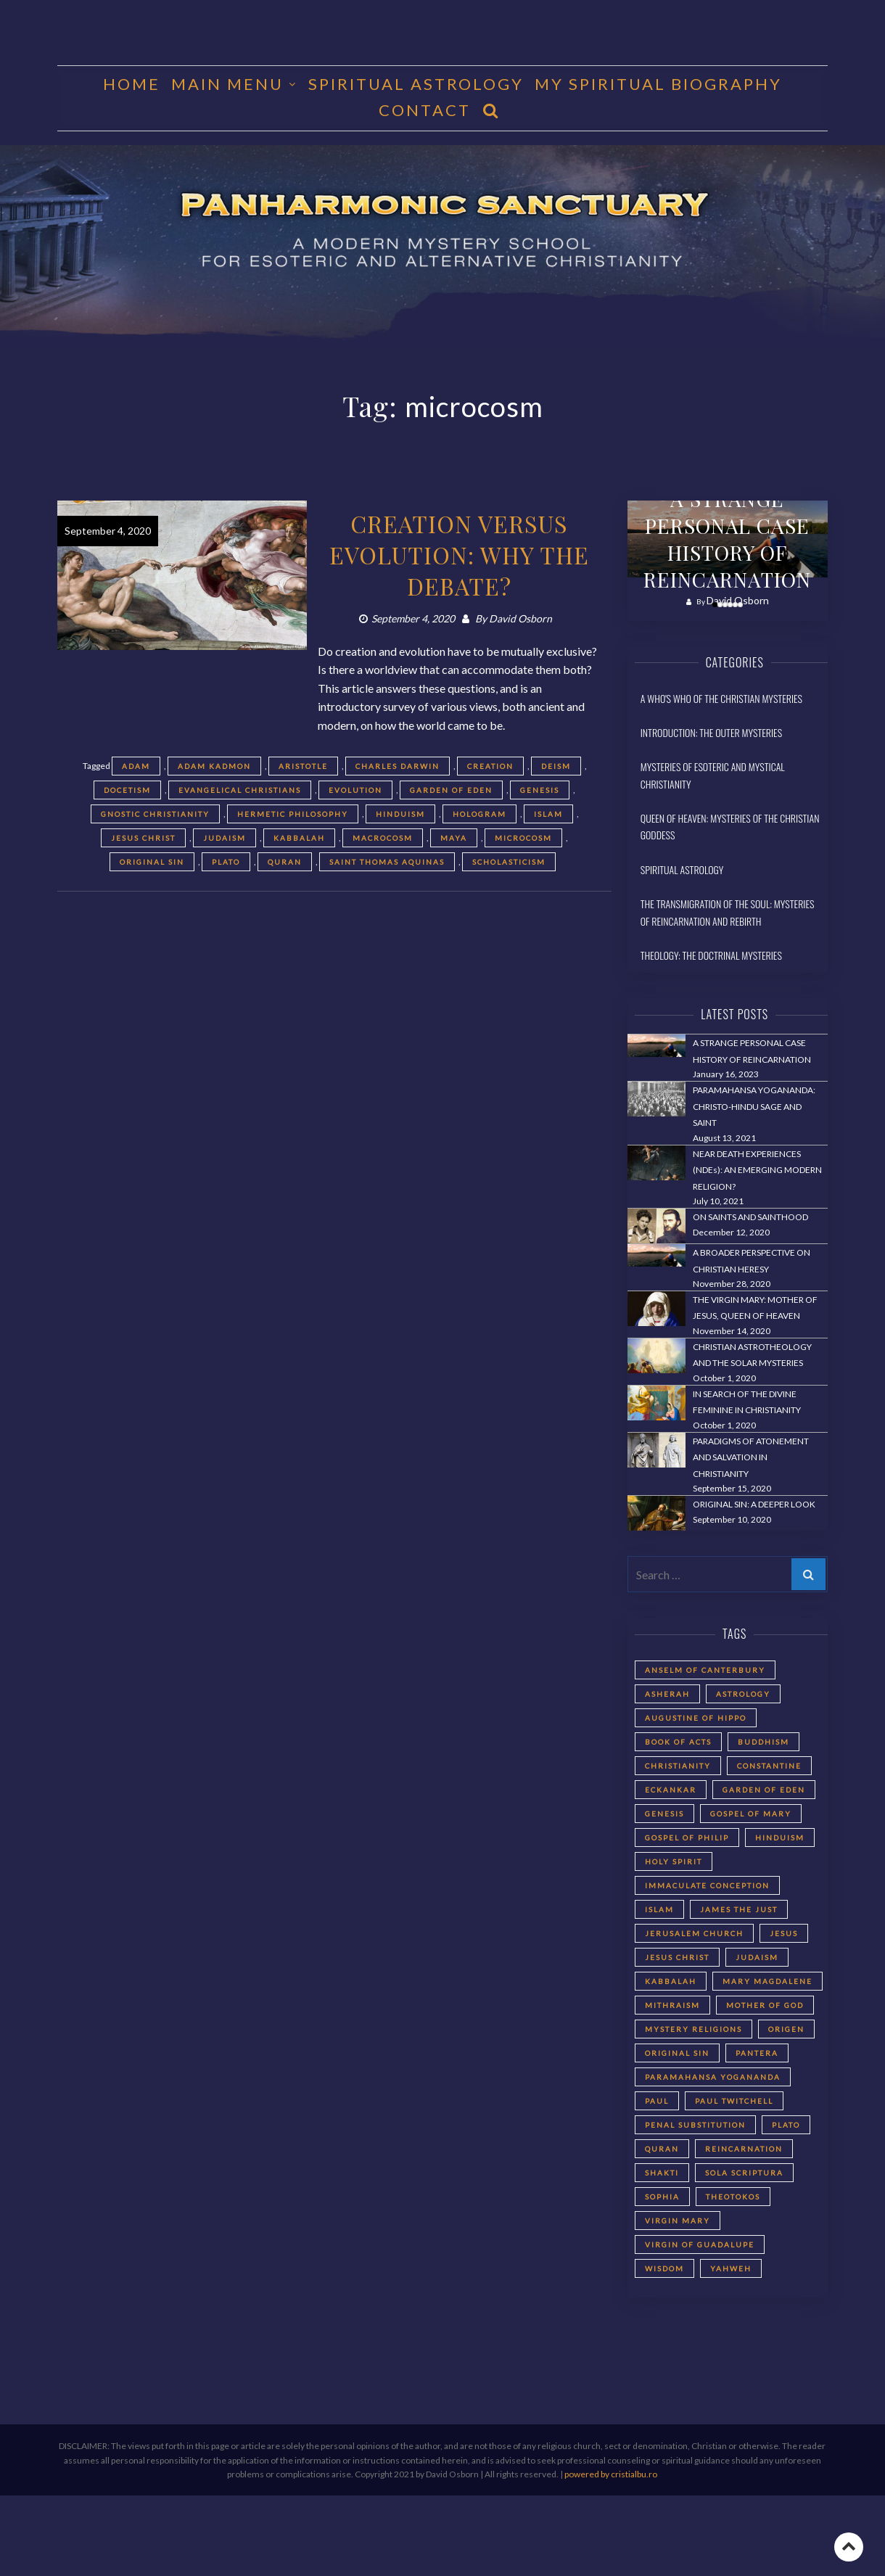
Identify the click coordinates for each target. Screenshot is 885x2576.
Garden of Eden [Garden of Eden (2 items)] (764, 1789)
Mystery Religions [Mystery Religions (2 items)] (693, 2029)
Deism (556, 766)
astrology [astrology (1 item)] (743, 1694)
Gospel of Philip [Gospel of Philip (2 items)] (687, 1837)
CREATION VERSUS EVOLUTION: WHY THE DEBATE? (459, 554)
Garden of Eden (451, 790)
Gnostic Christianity (155, 814)
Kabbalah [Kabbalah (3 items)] (670, 1981)
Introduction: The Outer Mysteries (711, 732)
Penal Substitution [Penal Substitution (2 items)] (695, 2124)
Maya (453, 838)
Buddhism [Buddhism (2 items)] (763, 1741)
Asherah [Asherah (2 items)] (667, 1694)
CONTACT (425, 110)
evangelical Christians (239, 790)
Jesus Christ (143, 838)
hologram (479, 814)
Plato (226, 861)
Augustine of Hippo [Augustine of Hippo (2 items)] (695, 1717)
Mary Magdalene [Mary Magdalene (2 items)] (767, 1981)
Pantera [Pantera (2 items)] (757, 2053)
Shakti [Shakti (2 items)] (662, 2172)
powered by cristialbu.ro (610, 2474)
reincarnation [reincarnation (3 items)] (744, 2148)
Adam (136, 766)
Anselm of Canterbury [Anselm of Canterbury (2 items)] (705, 1670)
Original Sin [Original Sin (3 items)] (677, 2053)
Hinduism (400, 814)
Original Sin (152, 861)
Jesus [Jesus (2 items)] (784, 1933)
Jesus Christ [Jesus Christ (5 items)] (677, 1957)
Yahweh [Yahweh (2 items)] (731, 2268)
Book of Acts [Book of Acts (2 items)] (678, 1741)
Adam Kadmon (214, 766)
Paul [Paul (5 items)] (657, 2100)
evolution (355, 790)
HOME (131, 84)
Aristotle (303, 766)
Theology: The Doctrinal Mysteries (711, 955)
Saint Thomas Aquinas (387, 861)
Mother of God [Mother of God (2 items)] (765, 2005)
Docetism (127, 790)
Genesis (539, 790)
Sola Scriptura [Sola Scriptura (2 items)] (744, 2172)
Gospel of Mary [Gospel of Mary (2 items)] (750, 1813)
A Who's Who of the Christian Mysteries (721, 698)
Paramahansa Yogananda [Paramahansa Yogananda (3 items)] (713, 2077)
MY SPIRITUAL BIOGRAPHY (658, 84)
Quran (285, 861)
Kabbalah (299, 838)
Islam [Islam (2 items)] (659, 1909)
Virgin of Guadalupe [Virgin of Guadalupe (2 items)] (699, 2244)
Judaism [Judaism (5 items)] (757, 1957)
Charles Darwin (397, 766)
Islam (548, 814)
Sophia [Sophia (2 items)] (662, 2196)
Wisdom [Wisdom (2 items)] (664, 2268)
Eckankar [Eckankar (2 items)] (670, 1789)
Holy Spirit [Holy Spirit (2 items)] (673, 1861)
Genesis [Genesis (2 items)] (664, 1813)
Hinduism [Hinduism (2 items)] (779, 1837)
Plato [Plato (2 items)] (786, 2124)
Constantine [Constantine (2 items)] (769, 1765)
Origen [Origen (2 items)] (786, 2029)
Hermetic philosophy (292, 814)
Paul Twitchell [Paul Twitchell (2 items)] (734, 2100)
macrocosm (383, 838)
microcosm (523, 838)
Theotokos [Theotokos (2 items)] (733, 2196)
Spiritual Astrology (416, 84)
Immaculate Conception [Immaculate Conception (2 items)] (707, 1885)
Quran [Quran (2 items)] (662, 2148)
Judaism (224, 838)
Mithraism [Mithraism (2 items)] (672, 2005)
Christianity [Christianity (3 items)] (678, 1765)
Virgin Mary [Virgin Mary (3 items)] (677, 2220)
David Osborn (520, 618)
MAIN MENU (227, 84)
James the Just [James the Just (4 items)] (739, 1909)
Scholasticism (509, 861)
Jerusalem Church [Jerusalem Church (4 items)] (694, 1933)
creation (490, 766)
